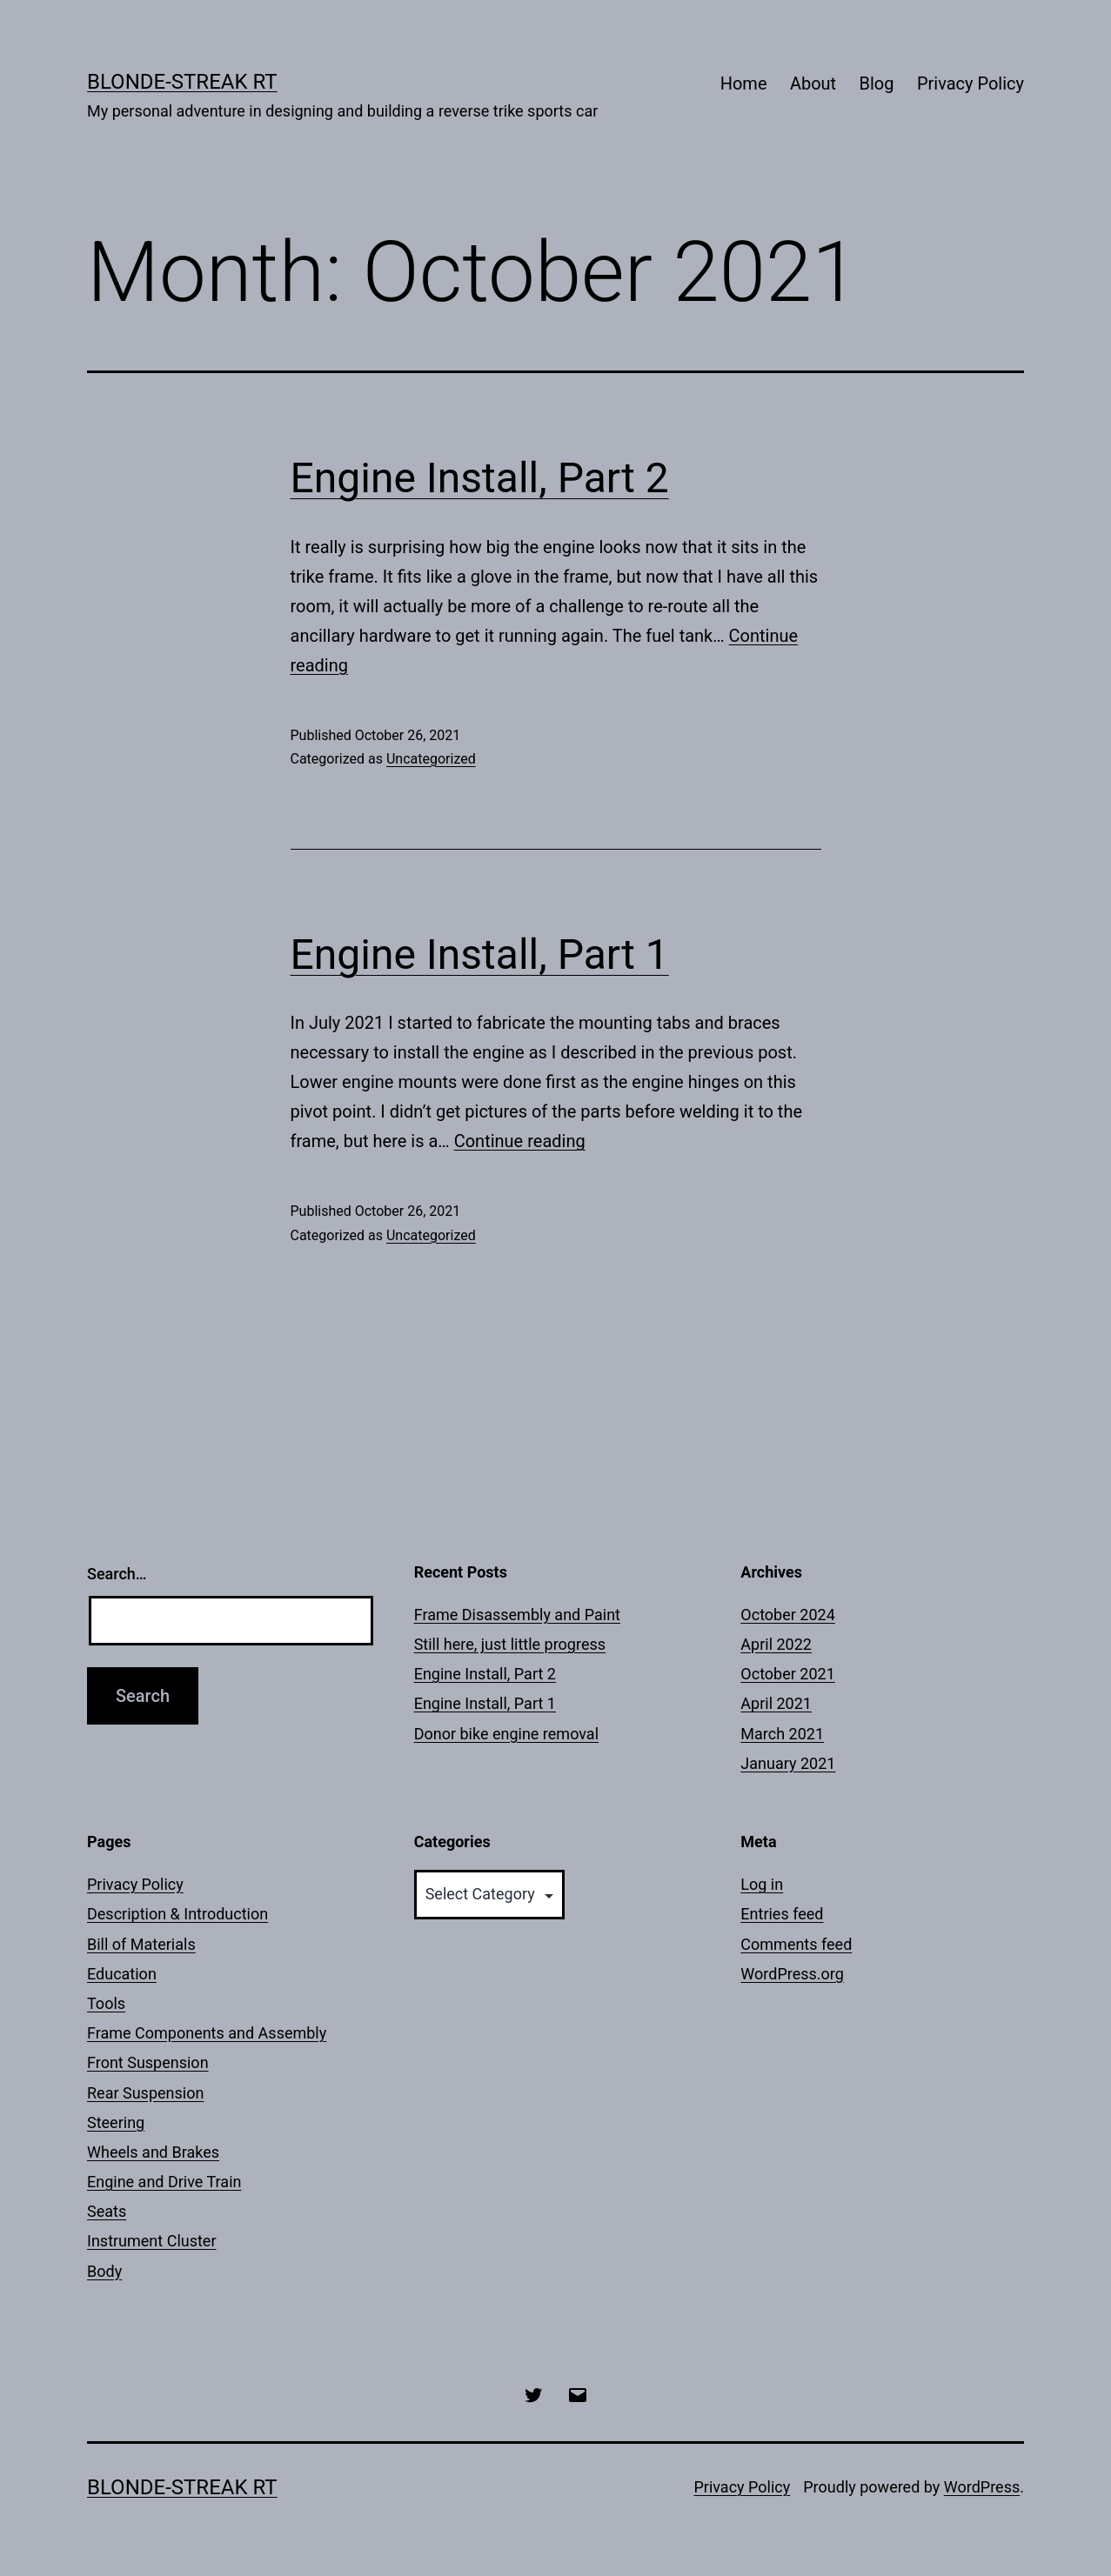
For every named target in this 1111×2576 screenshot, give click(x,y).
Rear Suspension (145, 2093)
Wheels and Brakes (153, 2152)
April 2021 (776, 1703)
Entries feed (781, 1914)
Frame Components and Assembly (206, 2033)
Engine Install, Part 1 (480, 954)
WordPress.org (792, 1974)
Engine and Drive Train (164, 2181)
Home (743, 83)
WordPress (982, 2487)
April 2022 (776, 1644)
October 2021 (787, 1674)
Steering (115, 2122)
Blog (877, 83)
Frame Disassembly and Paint (517, 1614)
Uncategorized (431, 759)
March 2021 (782, 1734)
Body (104, 2271)
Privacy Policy (970, 83)
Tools (106, 2003)
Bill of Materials (141, 1944)
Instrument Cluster (152, 2241)
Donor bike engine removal (506, 1734)
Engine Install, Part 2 (480, 478)
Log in (761, 1884)
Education (122, 1974)
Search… (117, 1574)
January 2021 (787, 1763)
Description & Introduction (177, 1914)
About (813, 83)
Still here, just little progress (510, 1644)
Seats (106, 2211)
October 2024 (787, 1614)
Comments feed (796, 1944)
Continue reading (520, 1141)
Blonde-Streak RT (182, 82)
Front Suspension (148, 2062)
